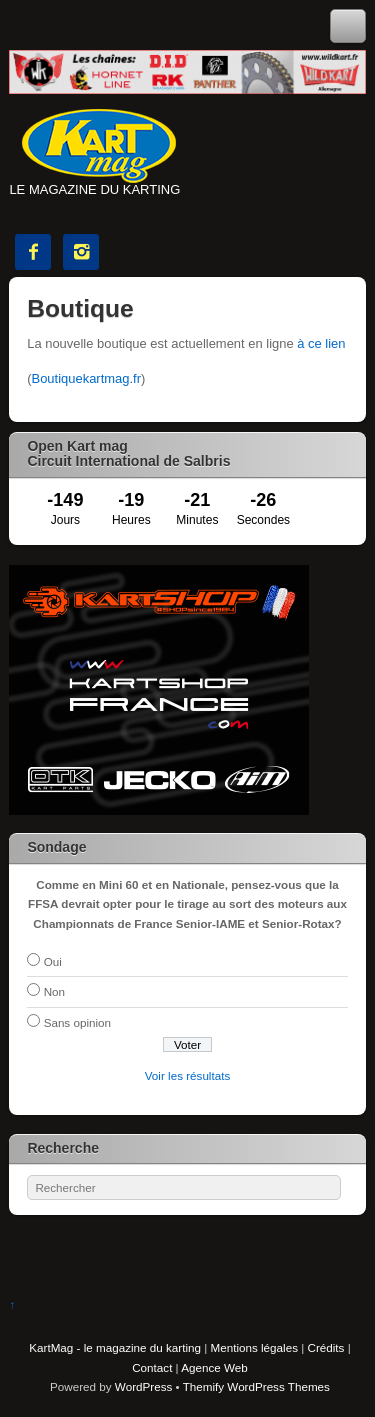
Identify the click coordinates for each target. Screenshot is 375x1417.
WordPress (143, 1386)
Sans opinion (77, 1022)
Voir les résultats (188, 1075)
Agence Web (214, 1367)
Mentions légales (254, 1347)
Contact (152, 1367)
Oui (53, 961)
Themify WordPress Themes (256, 1386)
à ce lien (321, 343)
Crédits (326, 1347)
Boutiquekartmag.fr (86, 378)
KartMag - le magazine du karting (115, 1347)
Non (54, 991)
